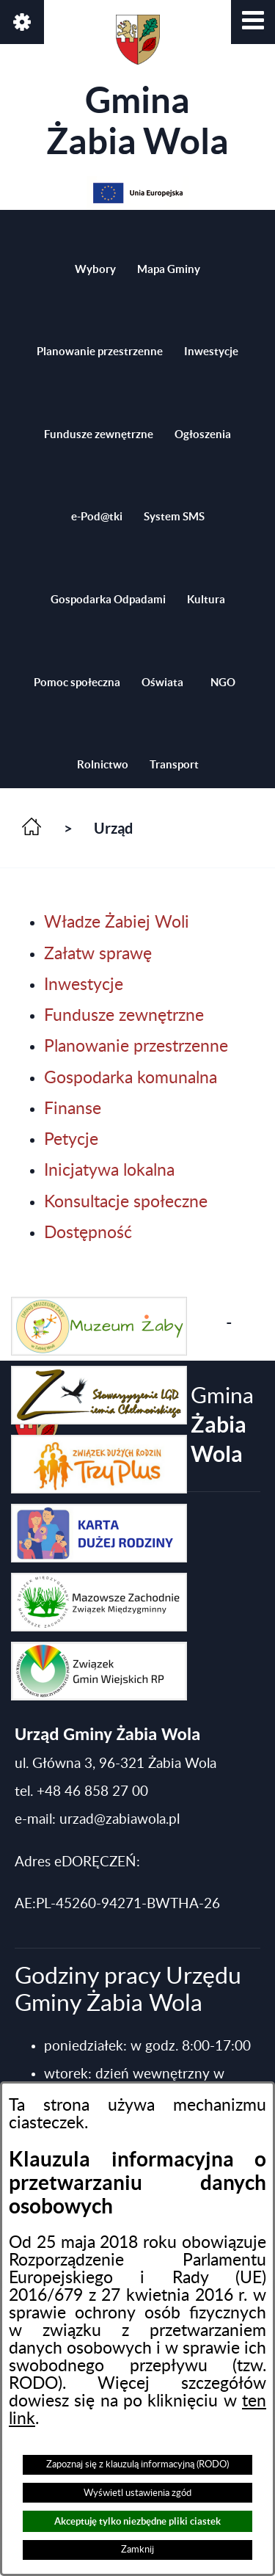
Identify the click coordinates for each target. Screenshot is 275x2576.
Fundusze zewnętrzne (124, 1016)
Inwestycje (83, 985)
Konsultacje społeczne (126, 1202)
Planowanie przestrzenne (136, 1046)
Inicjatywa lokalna (109, 1171)
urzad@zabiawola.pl (119, 1820)
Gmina (137, 88)
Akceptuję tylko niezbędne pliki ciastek (137, 2521)
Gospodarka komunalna (130, 1078)
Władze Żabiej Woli (116, 922)
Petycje (71, 1140)
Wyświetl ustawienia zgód (137, 2493)
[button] (253, 22)
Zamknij (137, 2549)
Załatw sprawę (98, 954)
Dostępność (88, 1233)
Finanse (72, 1109)
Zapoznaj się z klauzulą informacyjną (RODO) (137, 2464)
